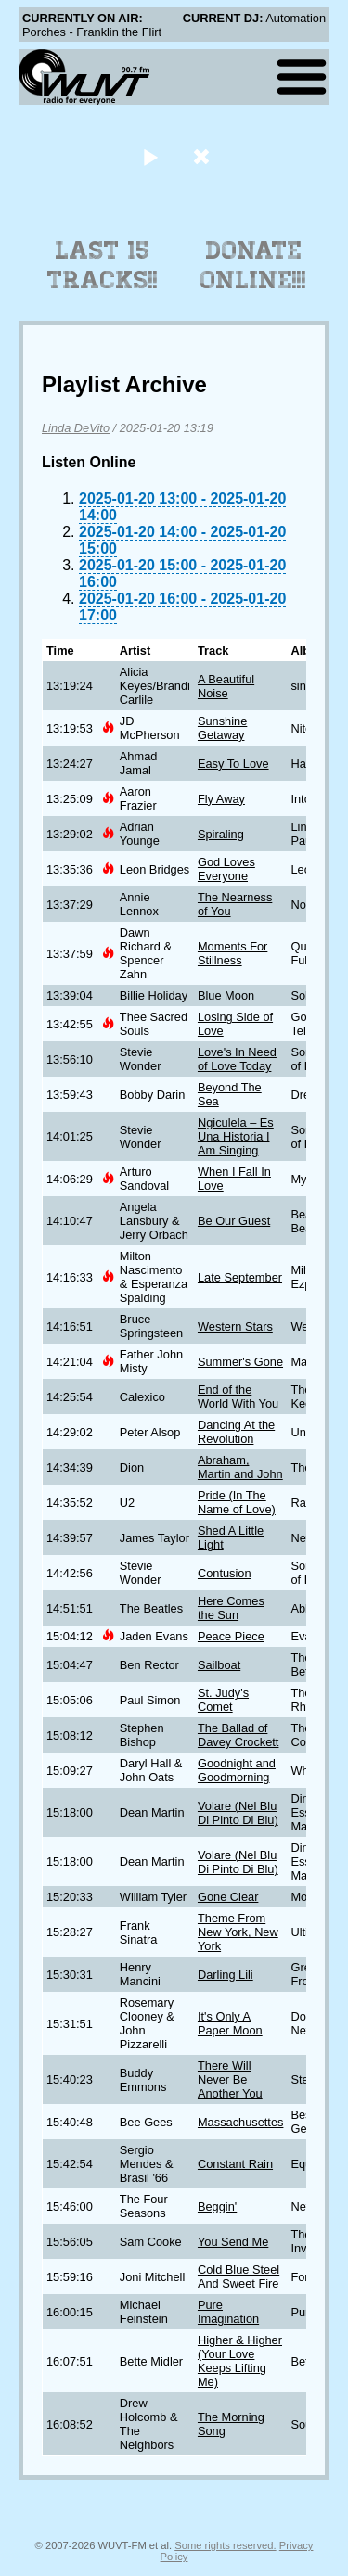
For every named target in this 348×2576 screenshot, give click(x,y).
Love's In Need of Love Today (237, 1059)
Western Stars (235, 1326)
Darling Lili (225, 1975)
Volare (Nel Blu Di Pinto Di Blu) (238, 1813)
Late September (240, 1277)
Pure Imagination (228, 2312)
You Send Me (233, 2242)
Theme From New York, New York (238, 1932)
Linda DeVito (76, 428)
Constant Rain (235, 2164)
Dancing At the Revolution (236, 1432)
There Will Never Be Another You (230, 2079)
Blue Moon (226, 995)
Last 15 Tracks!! (102, 265)
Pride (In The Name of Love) (237, 1502)
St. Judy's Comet (223, 1700)
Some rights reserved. (225, 2545)
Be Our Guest (234, 1221)
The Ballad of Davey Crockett (238, 1735)
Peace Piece (231, 1636)
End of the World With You (238, 1396)
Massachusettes (240, 2122)
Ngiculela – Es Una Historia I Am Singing (236, 1136)
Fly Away (221, 799)
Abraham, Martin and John (240, 1467)
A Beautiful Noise (226, 686)
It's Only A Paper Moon (230, 2023)
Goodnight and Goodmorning (237, 1770)
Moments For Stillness (232, 953)
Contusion (224, 1573)
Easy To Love (233, 764)
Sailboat (219, 1665)
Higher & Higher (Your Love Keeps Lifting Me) (240, 2361)
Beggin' (217, 2206)
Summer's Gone (240, 1362)
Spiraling (221, 834)
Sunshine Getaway (222, 728)
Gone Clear (228, 1897)
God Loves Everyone (226, 869)
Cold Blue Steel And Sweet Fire (238, 2276)
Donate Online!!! (253, 265)
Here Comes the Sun (231, 1608)
